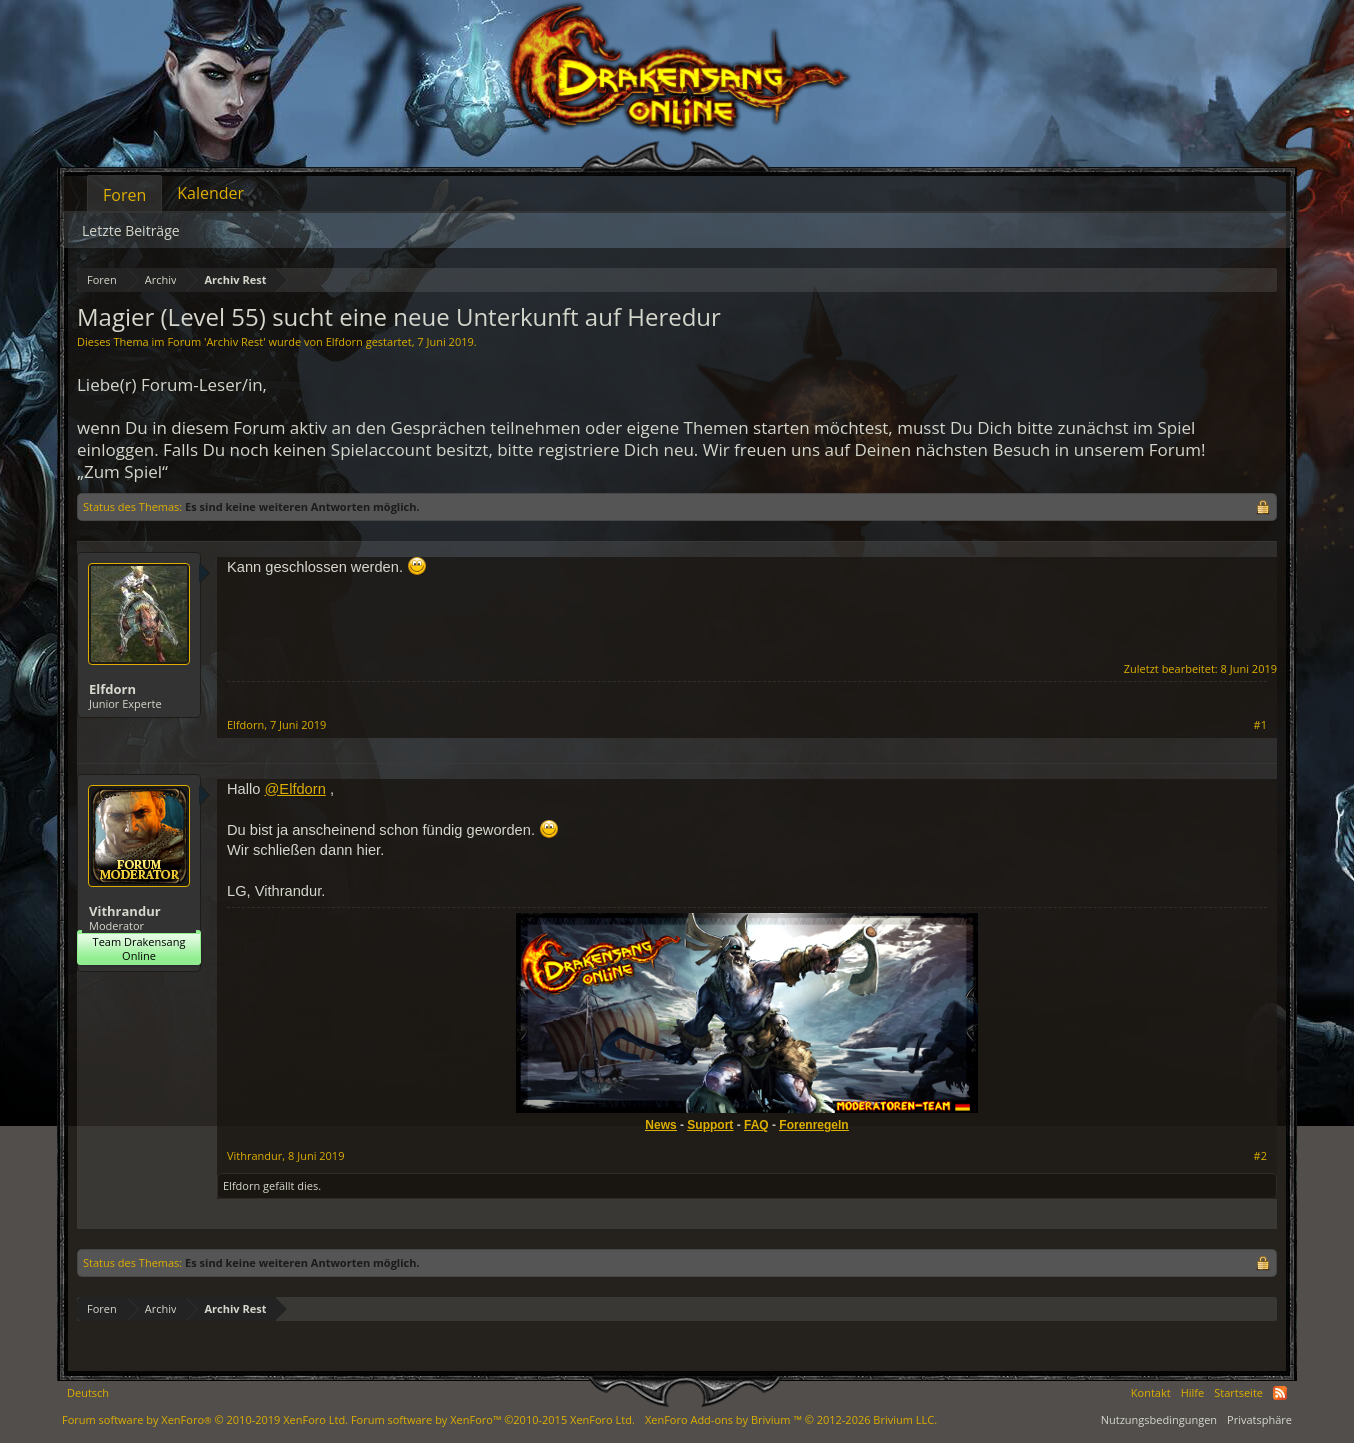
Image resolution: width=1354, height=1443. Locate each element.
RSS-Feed (1280, 1393)
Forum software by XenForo (205, 1419)
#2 (1260, 1156)
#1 (1260, 725)
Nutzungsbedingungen (1159, 1419)
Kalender (210, 193)
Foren (124, 195)
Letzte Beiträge (131, 230)
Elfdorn (344, 341)
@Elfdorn (294, 789)
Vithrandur (125, 911)
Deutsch (88, 1392)
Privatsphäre (1259, 1419)
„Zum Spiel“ (122, 471)
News (660, 1125)
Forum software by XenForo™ (493, 1419)
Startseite (1238, 1392)
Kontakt (1151, 1392)
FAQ (756, 1125)
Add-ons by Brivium (791, 1419)
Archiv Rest (234, 341)
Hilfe (1193, 1392)
